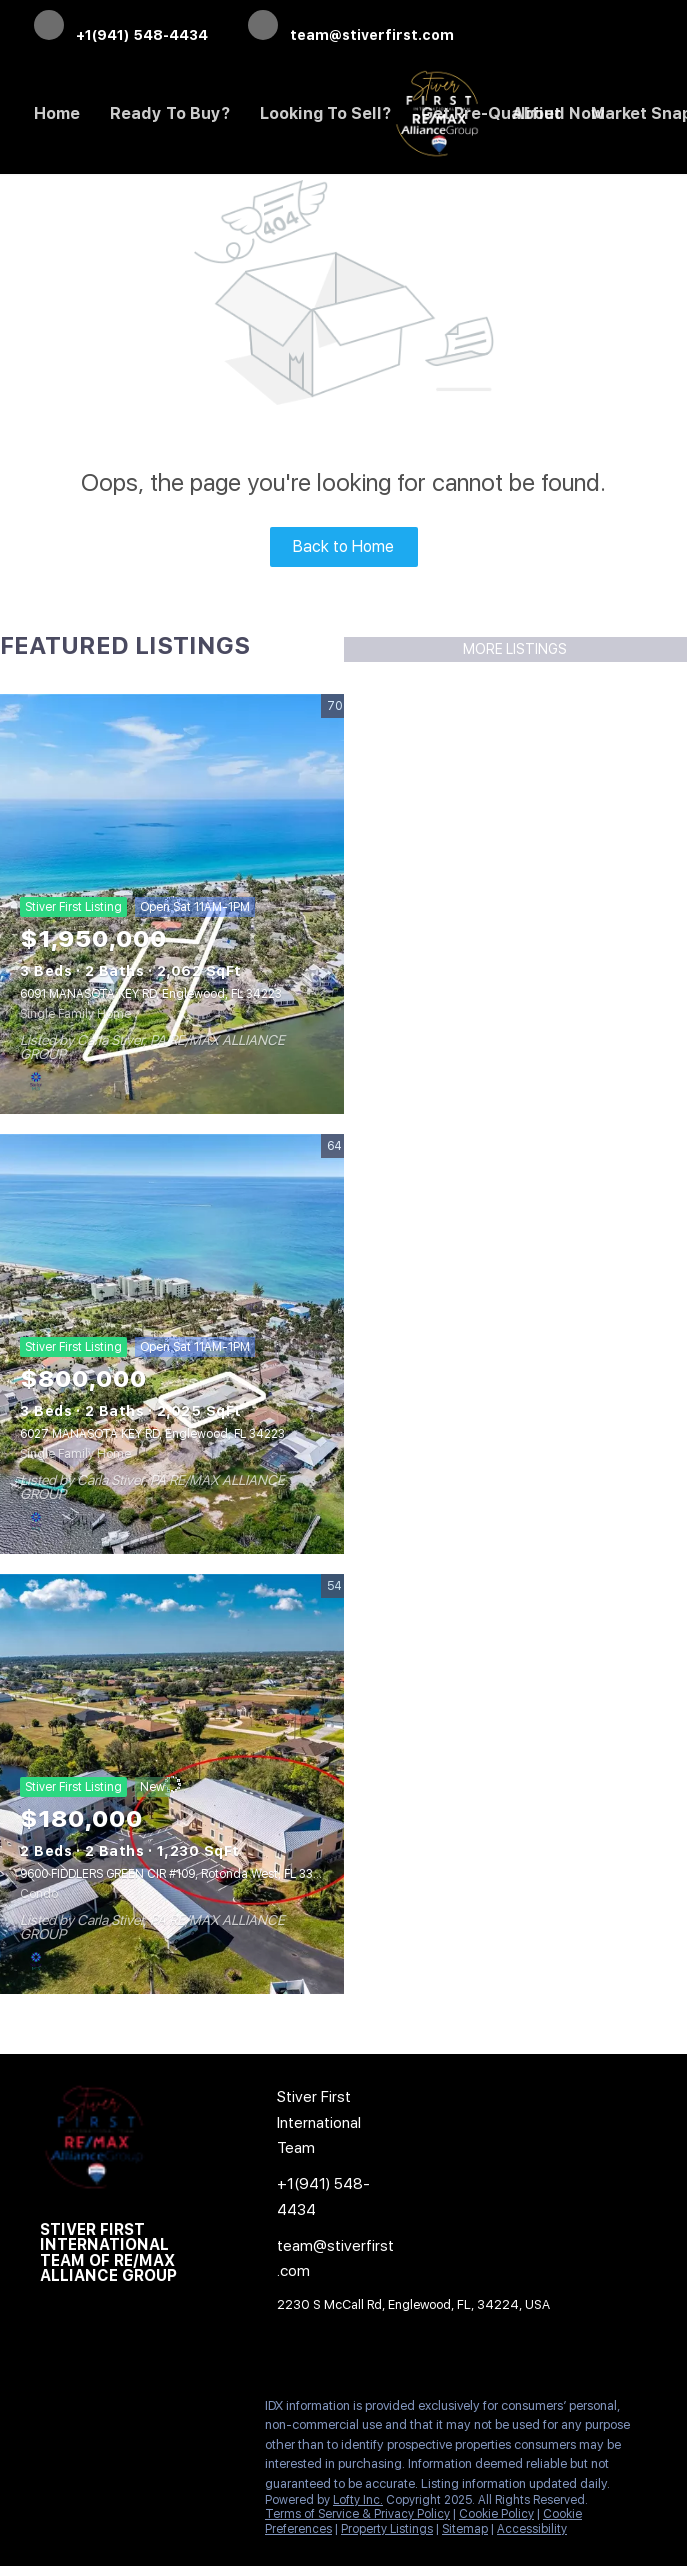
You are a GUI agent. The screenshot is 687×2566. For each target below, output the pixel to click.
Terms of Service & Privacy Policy (357, 2514)
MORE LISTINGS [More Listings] (515, 649)
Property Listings (387, 2529)
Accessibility (532, 2529)
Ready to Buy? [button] (170, 113)
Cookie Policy (496, 2514)
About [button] (536, 113)
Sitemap (465, 2529)
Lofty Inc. (358, 2500)
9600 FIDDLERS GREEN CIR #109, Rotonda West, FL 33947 (178, 1874)
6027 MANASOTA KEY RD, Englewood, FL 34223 (152, 1434)
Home (57, 113)
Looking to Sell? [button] (325, 113)
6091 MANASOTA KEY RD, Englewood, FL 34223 (151, 994)
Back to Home (343, 546)
